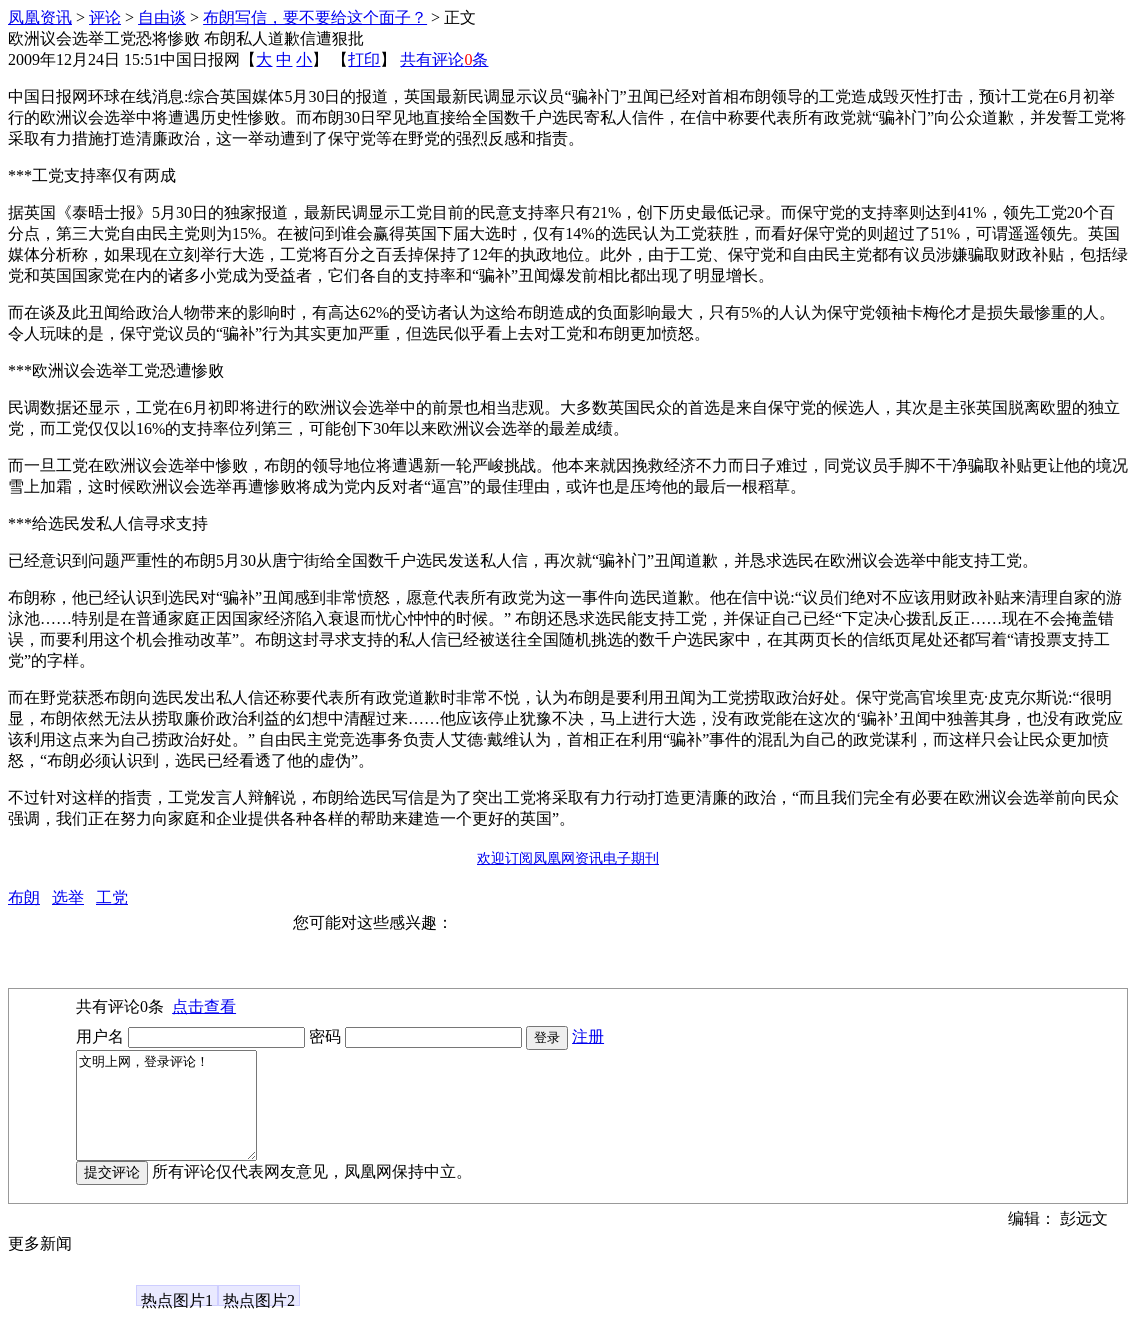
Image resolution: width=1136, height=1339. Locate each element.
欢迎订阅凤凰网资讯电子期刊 (568, 858)
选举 (68, 897)
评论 (105, 17)
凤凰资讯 (40, 17)
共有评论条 (444, 59)
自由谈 (162, 17)
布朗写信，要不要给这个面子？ (315, 17)
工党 (112, 897)
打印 (364, 59)
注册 (588, 1036)
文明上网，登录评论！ (176, 1116)
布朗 (24, 897)
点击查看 (204, 1006)
